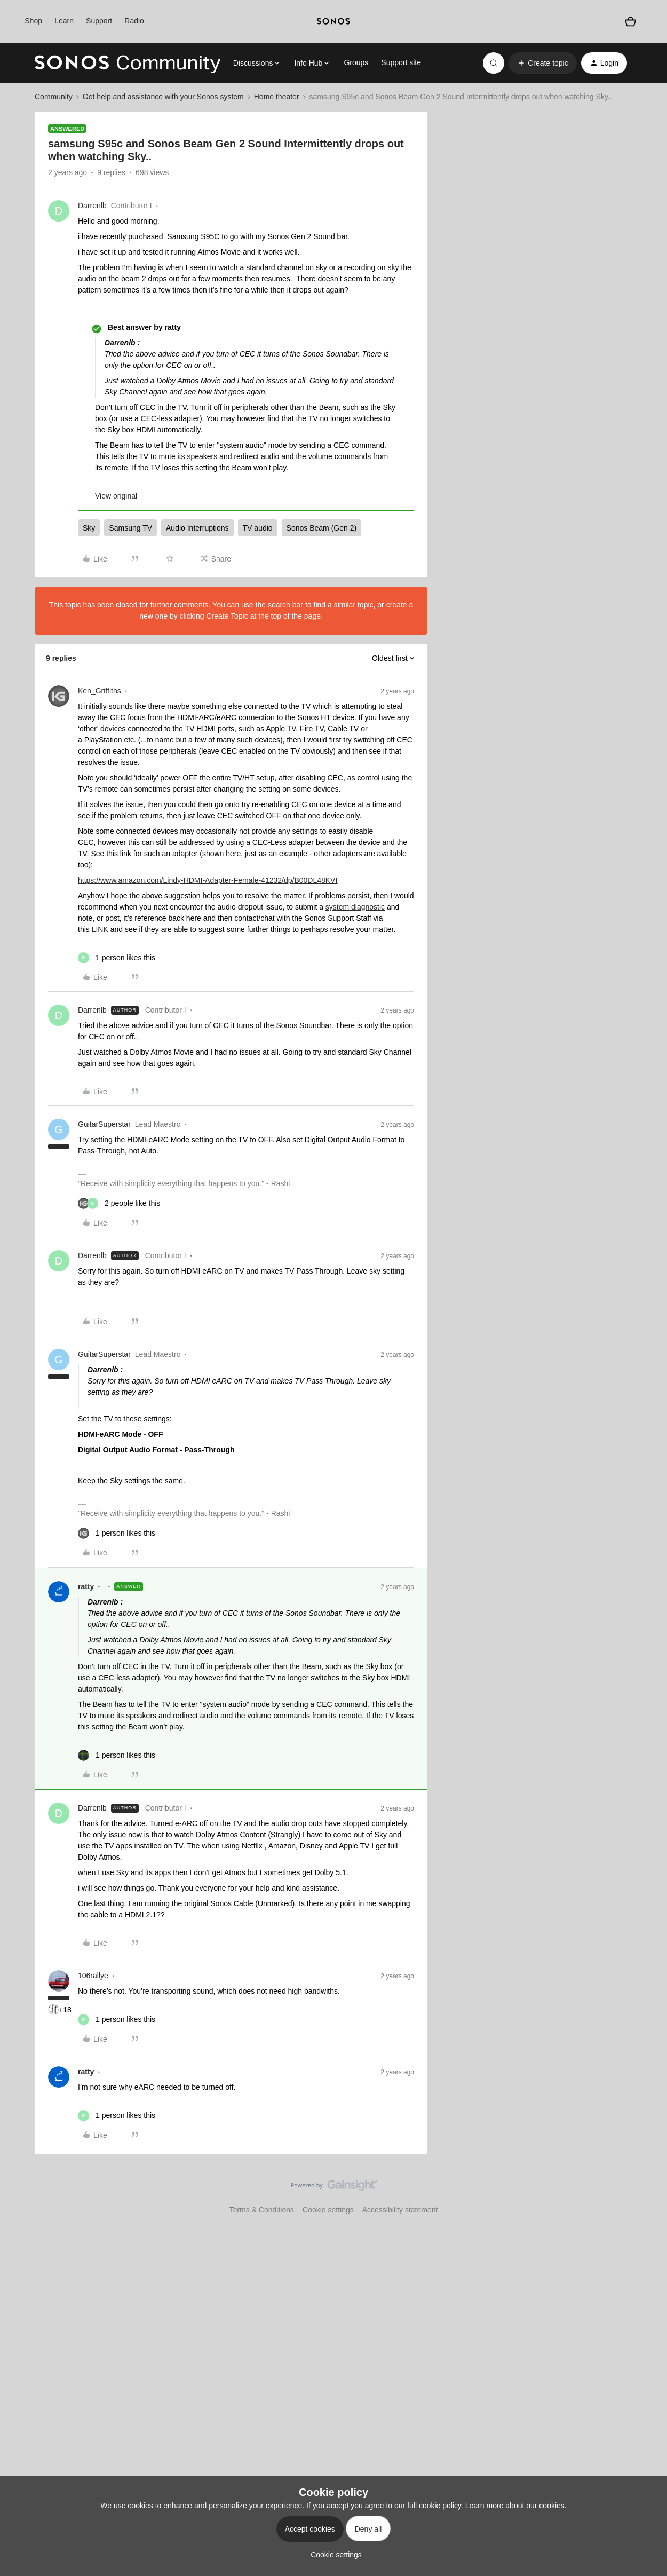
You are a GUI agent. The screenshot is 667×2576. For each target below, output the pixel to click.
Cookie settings (328, 2210)
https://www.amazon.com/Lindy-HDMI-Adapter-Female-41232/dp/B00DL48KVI (207, 880)
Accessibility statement (400, 2210)
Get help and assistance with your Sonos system (163, 96)
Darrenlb (92, 205)
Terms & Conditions (261, 2210)
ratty (86, 1586)
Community (54, 96)
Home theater (276, 96)
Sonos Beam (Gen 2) (322, 528)
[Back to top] (645, 2194)
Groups (356, 62)
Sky (89, 528)
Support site (401, 62)
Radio (134, 21)
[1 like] (116, 957)
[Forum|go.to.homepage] (127, 63)
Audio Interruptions (197, 528)
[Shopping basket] (630, 21)
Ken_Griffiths (99, 690)
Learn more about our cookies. (516, 2505)
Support (99, 21)
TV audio (258, 528)
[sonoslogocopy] (333, 21)
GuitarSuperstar (104, 1124)
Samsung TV (130, 528)
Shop (33, 21)
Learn (64, 21)
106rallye (93, 1975)
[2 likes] (119, 1203)
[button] (542, 63)
